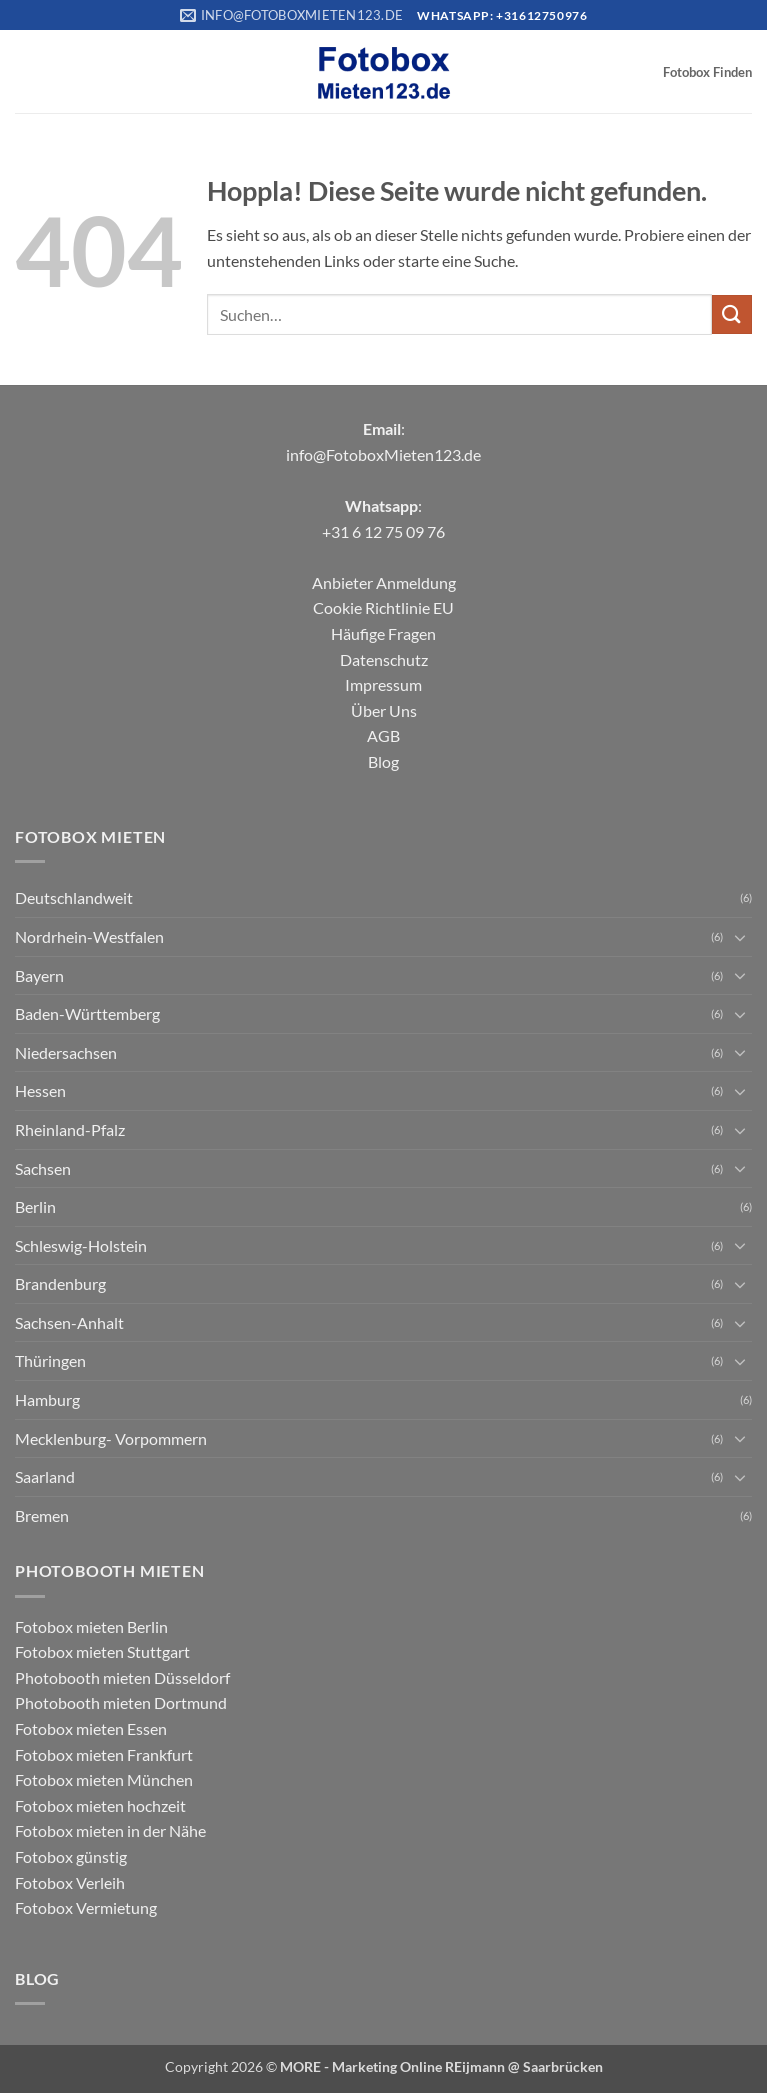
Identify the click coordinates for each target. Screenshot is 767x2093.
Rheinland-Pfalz (70, 1129)
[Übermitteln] (732, 314)
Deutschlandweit (74, 897)
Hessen (40, 1090)
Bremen (42, 1515)
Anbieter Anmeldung (384, 582)
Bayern (39, 975)
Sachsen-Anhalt (69, 1322)
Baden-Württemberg (87, 1013)
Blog (383, 761)
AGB (383, 735)
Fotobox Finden (707, 72)
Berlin (35, 1206)
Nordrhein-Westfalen (89, 936)
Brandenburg (60, 1283)
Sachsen (43, 1168)
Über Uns (384, 710)
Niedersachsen (66, 1052)
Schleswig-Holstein (81, 1245)
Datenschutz (384, 659)
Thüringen (50, 1360)
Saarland (45, 1476)
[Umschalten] (740, 937)
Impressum (383, 684)
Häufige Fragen (383, 633)
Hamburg (47, 1399)
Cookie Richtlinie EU (383, 607)
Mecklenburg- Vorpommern (111, 1438)
